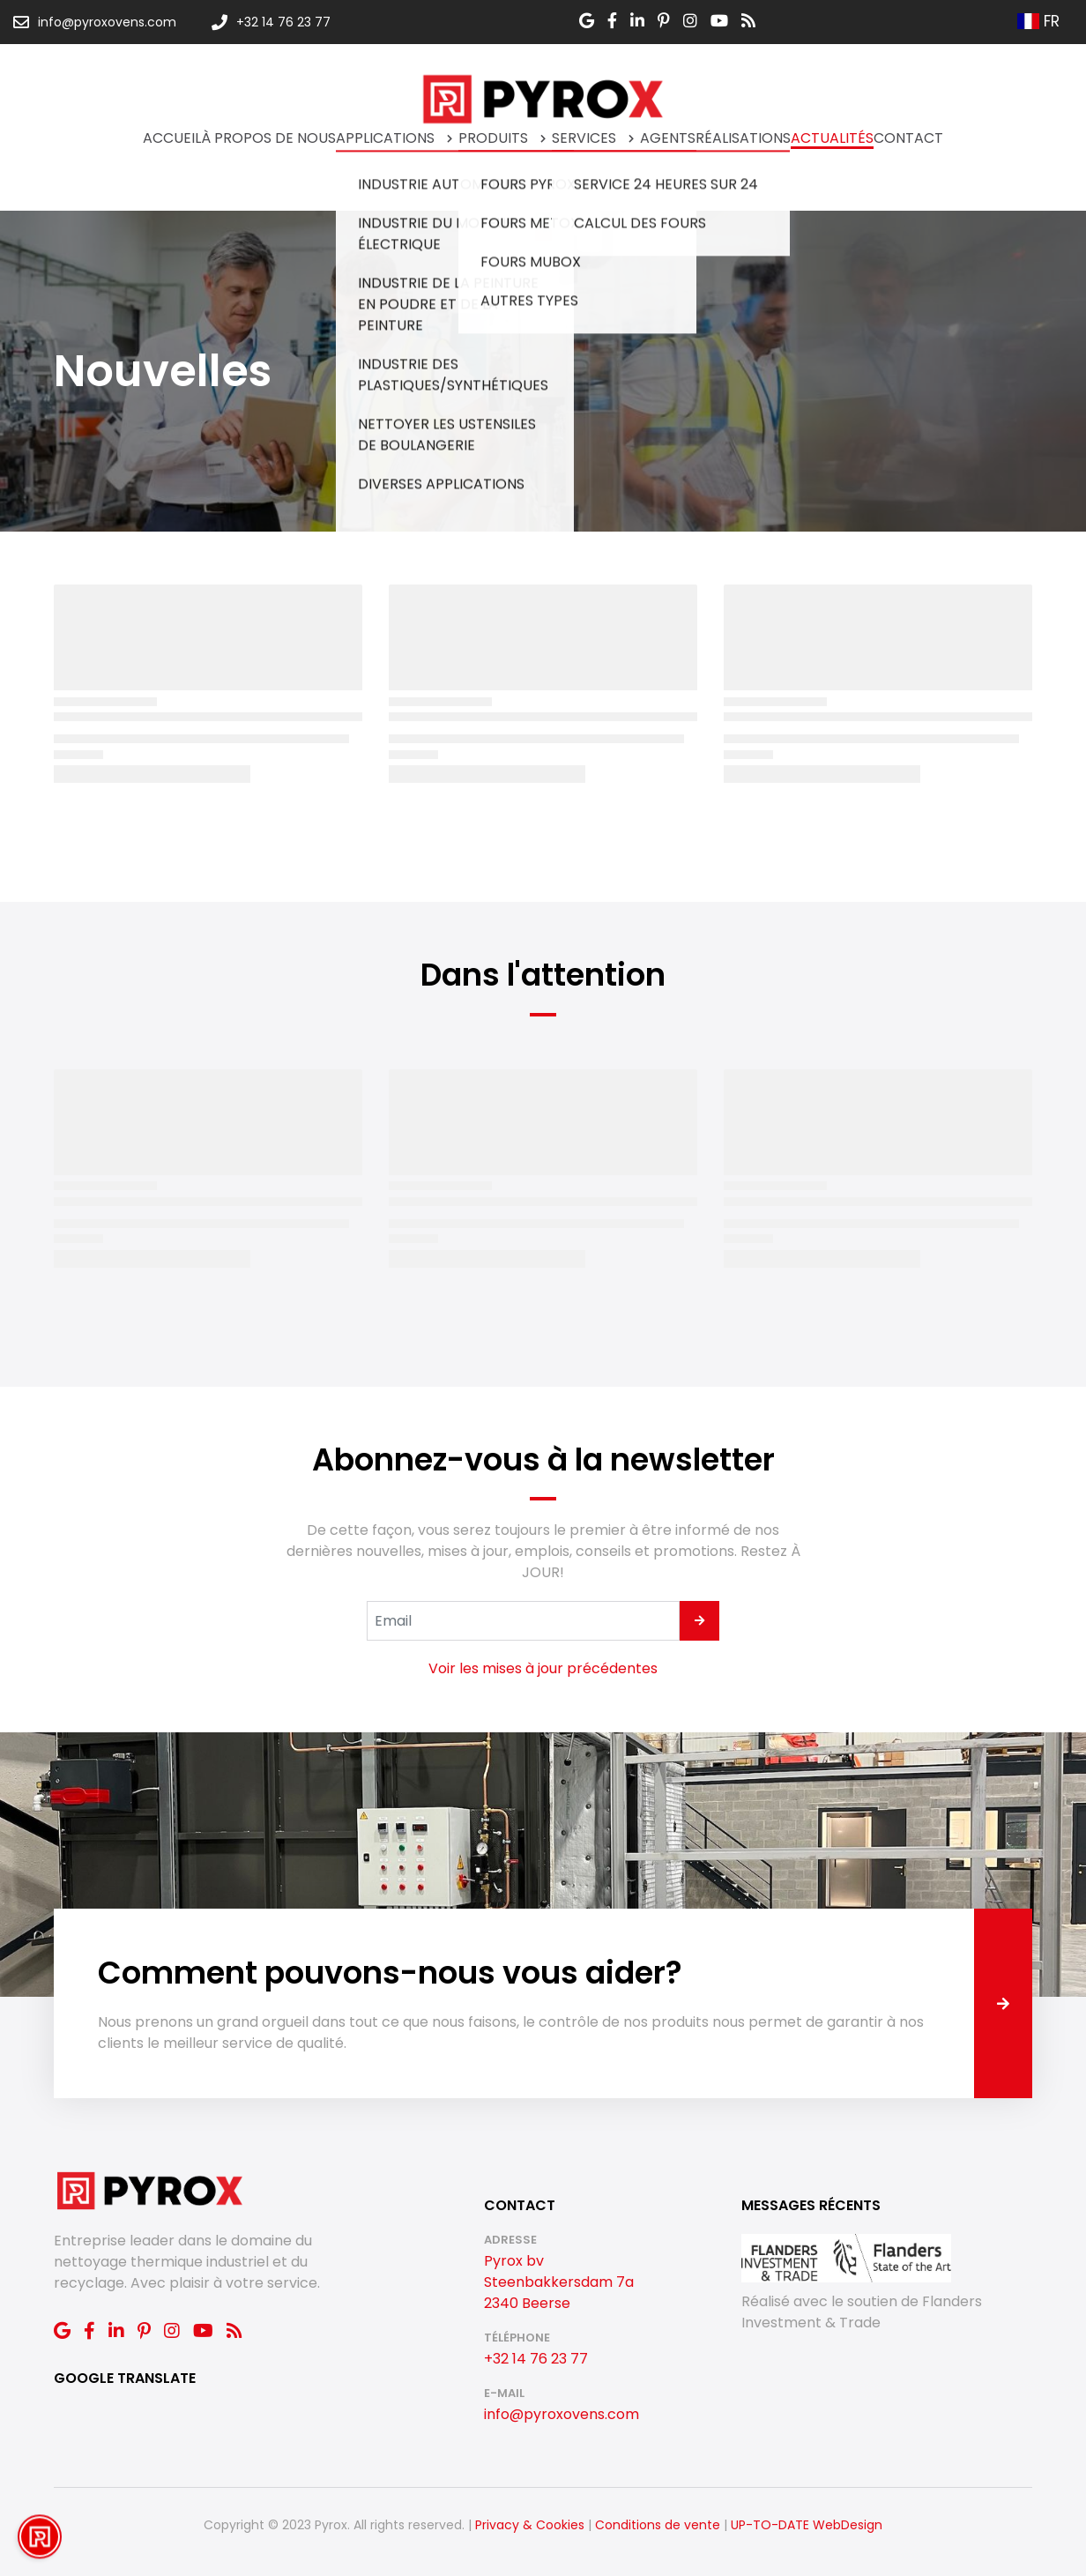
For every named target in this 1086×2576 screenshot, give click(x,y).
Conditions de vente (657, 2525)
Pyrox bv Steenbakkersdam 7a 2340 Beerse (559, 2282)
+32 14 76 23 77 (536, 2359)
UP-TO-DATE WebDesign (806, 2525)
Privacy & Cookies (529, 2525)
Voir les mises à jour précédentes (543, 1668)
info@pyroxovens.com (561, 2414)
